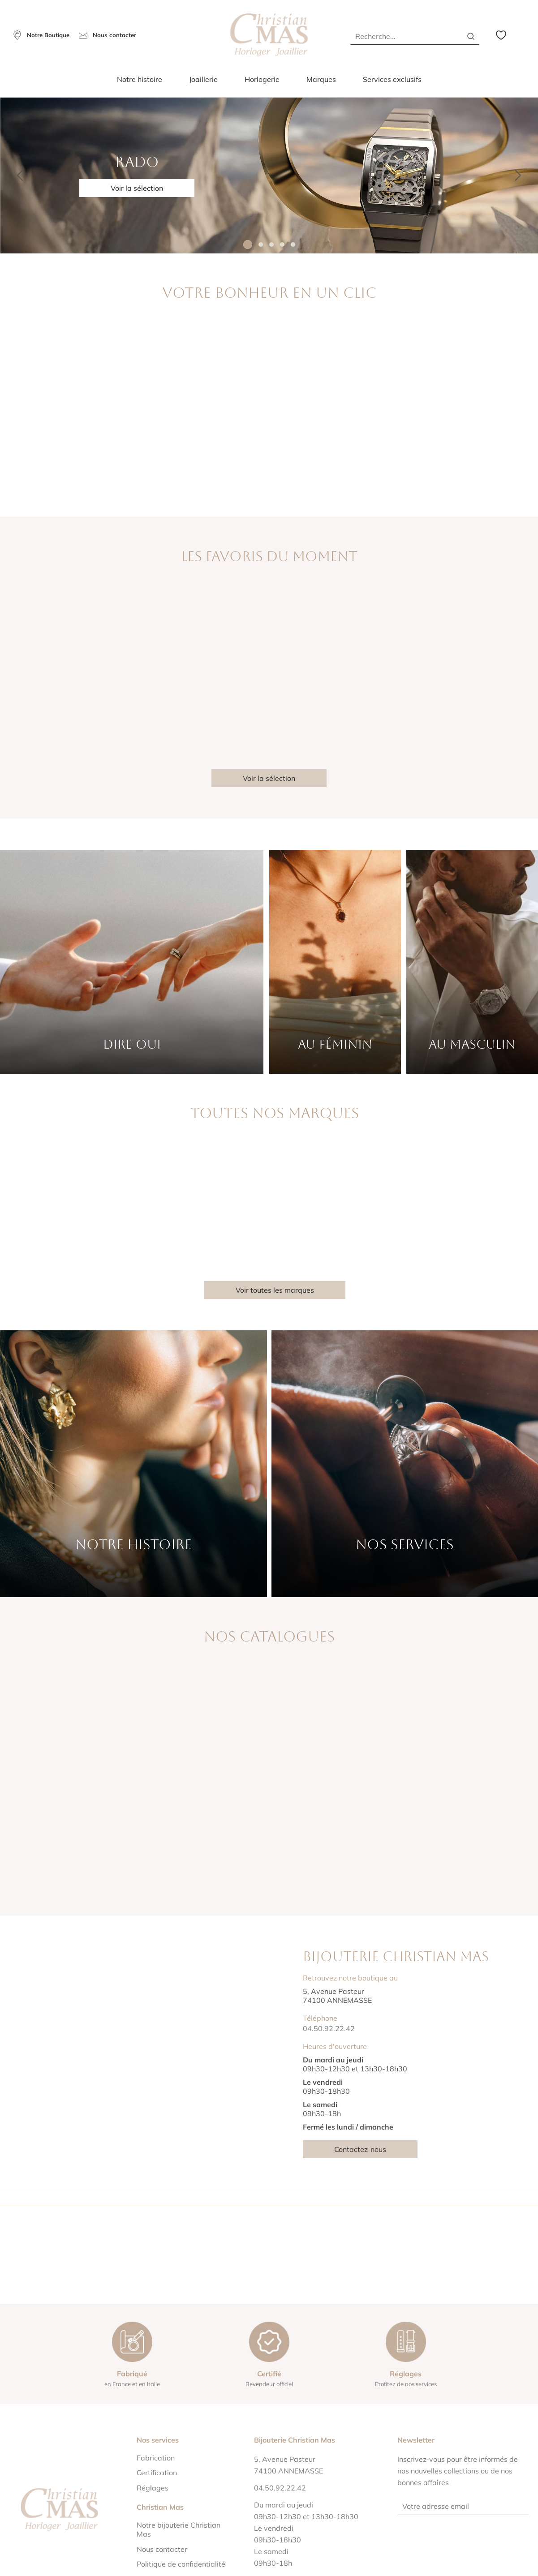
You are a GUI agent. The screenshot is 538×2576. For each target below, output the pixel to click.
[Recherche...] (403, 36)
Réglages (152, 2487)
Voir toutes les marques (275, 1290)
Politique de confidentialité (181, 2563)
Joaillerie (203, 79)
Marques (321, 79)
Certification (157, 2472)
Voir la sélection (137, 188)
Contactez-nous (360, 2149)
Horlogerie (262, 79)
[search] (470, 36)
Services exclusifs (392, 79)
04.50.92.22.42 (329, 2028)
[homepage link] (269, 35)
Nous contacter (162, 2549)
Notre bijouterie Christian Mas (178, 2529)
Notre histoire (139, 79)
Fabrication (156, 2457)
